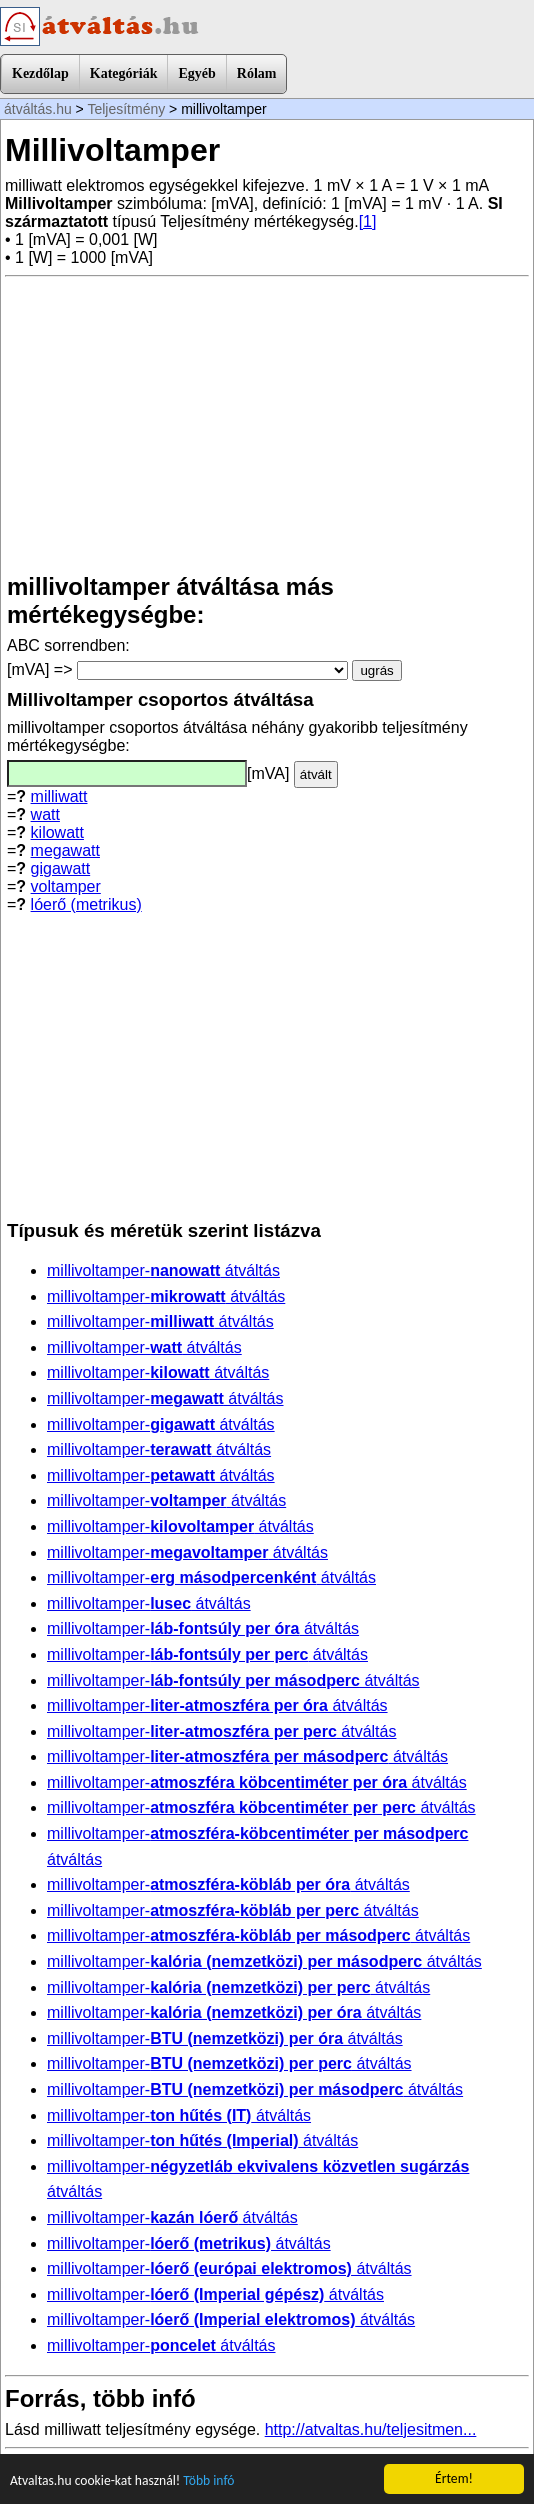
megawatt (65, 850)
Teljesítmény (126, 109)
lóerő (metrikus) (86, 904)
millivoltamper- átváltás (163, 1270)
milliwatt (59, 796)
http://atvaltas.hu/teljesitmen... (371, 2429)
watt (45, 814)
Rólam (257, 73)
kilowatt (57, 832)
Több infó (208, 2481)
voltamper (66, 886)
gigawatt (61, 868)
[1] (368, 221)
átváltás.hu (38, 109)
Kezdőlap (40, 73)
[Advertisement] (267, 425)
